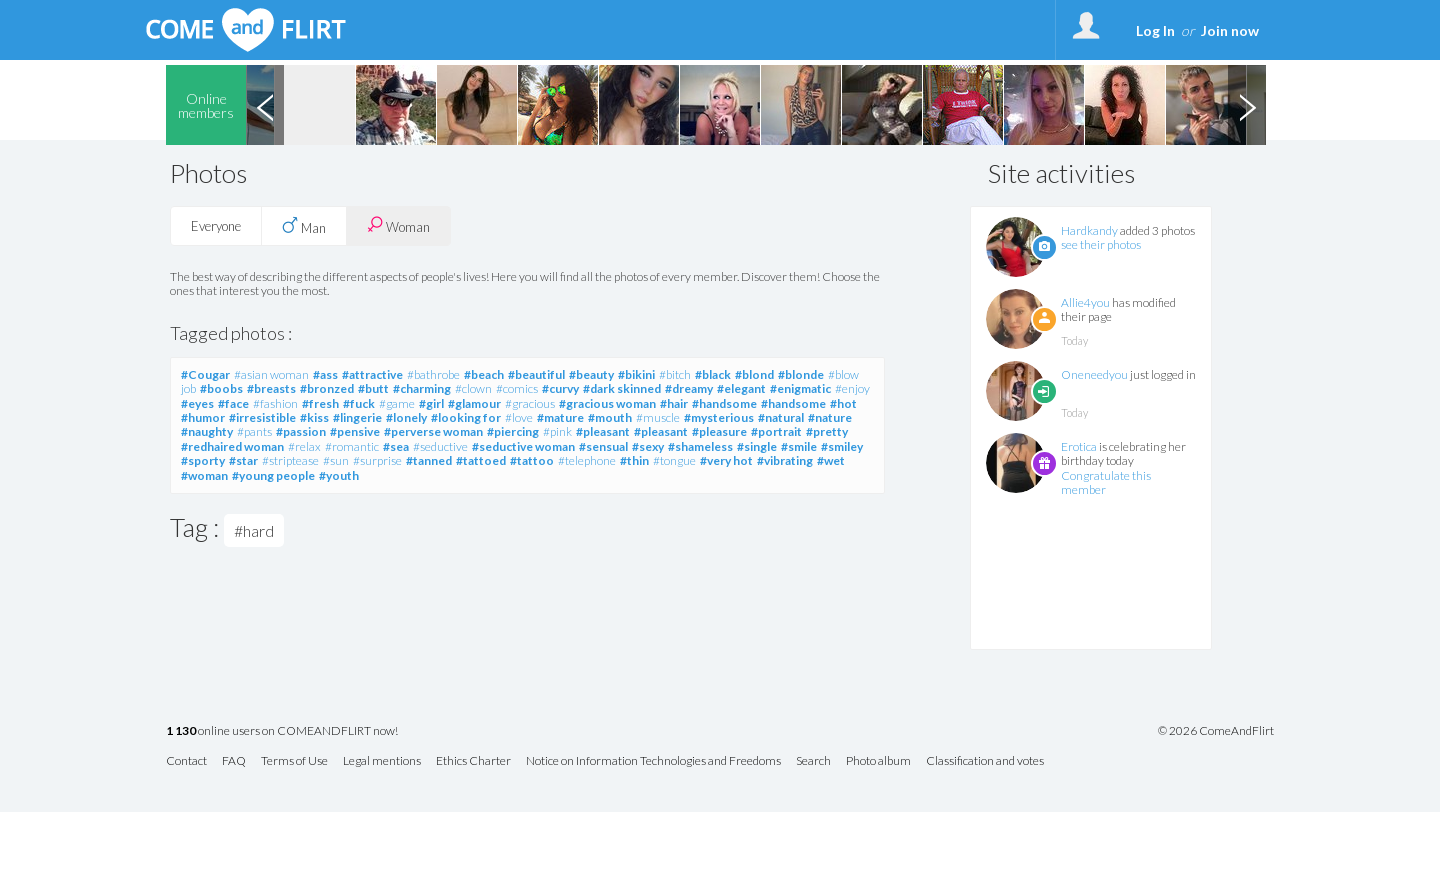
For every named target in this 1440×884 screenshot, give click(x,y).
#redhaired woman (232, 446)
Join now (1230, 30)
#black (713, 374)
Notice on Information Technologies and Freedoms (653, 761)
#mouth (610, 417)
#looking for (466, 417)
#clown (473, 388)
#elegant (741, 388)
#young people (273, 475)
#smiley (842, 446)
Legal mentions (382, 761)
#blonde (801, 374)
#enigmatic (800, 388)
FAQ (234, 761)
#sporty (203, 460)
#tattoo (532, 460)
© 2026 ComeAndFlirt (1216, 731)
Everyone (216, 226)
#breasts (271, 388)
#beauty (591, 374)
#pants (254, 431)
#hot (843, 403)
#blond (754, 374)
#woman (204, 475)
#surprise (377, 460)
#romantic (352, 446)
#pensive (355, 431)
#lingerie (357, 417)
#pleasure (719, 431)
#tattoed (481, 460)
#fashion (275, 403)
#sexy (648, 446)
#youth (339, 475)
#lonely (406, 417)
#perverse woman (433, 431)
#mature (560, 417)
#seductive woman (523, 446)
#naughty (207, 431)
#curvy (560, 388)
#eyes (197, 403)
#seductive (440, 446)
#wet (831, 460)
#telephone (587, 460)
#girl (431, 403)
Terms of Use (294, 761)
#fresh (320, 403)
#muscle (658, 417)
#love (519, 417)
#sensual (603, 446)
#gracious (530, 403)
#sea (396, 446)
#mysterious (719, 417)
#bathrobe (433, 374)
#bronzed (327, 388)
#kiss (314, 417)
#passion (301, 431)
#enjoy (852, 388)
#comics (517, 388)
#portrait (776, 431)
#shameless (700, 446)
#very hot (726, 460)
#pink (557, 431)
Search (813, 761)
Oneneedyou (1094, 374)
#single (757, 446)
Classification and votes (985, 761)
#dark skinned (622, 388)
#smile (799, 446)
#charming (422, 388)
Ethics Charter (473, 761)
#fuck (359, 403)
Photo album (878, 761)
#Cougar (205, 374)
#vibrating (785, 460)
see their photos (1101, 244)
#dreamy (689, 388)
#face (233, 403)
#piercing (513, 431)
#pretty (827, 431)
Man (304, 226)
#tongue (674, 460)
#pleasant (603, 431)
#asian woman (271, 374)
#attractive (372, 374)
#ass (325, 374)
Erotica (1079, 446)
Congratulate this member (1106, 482)
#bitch (675, 374)
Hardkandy (1089, 230)
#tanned (429, 460)
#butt (373, 388)
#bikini (636, 374)
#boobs (221, 388)
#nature (830, 417)
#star (243, 460)
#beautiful (536, 374)
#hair (674, 403)
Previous (265, 105)
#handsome (724, 403)
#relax (304, 446)
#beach (484, 374)
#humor (203, 417)
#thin (634, 460)
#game (397, 403)
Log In (1155, 30)
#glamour (474, 403)
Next (1247, 105)
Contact (186, 761)
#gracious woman (607, 403)
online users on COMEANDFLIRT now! (282, 731)
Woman (398, 225)
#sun (336, 460)
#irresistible (262, 417)
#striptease (290, 460)
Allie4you (1085, 302)
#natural (781, 417)
